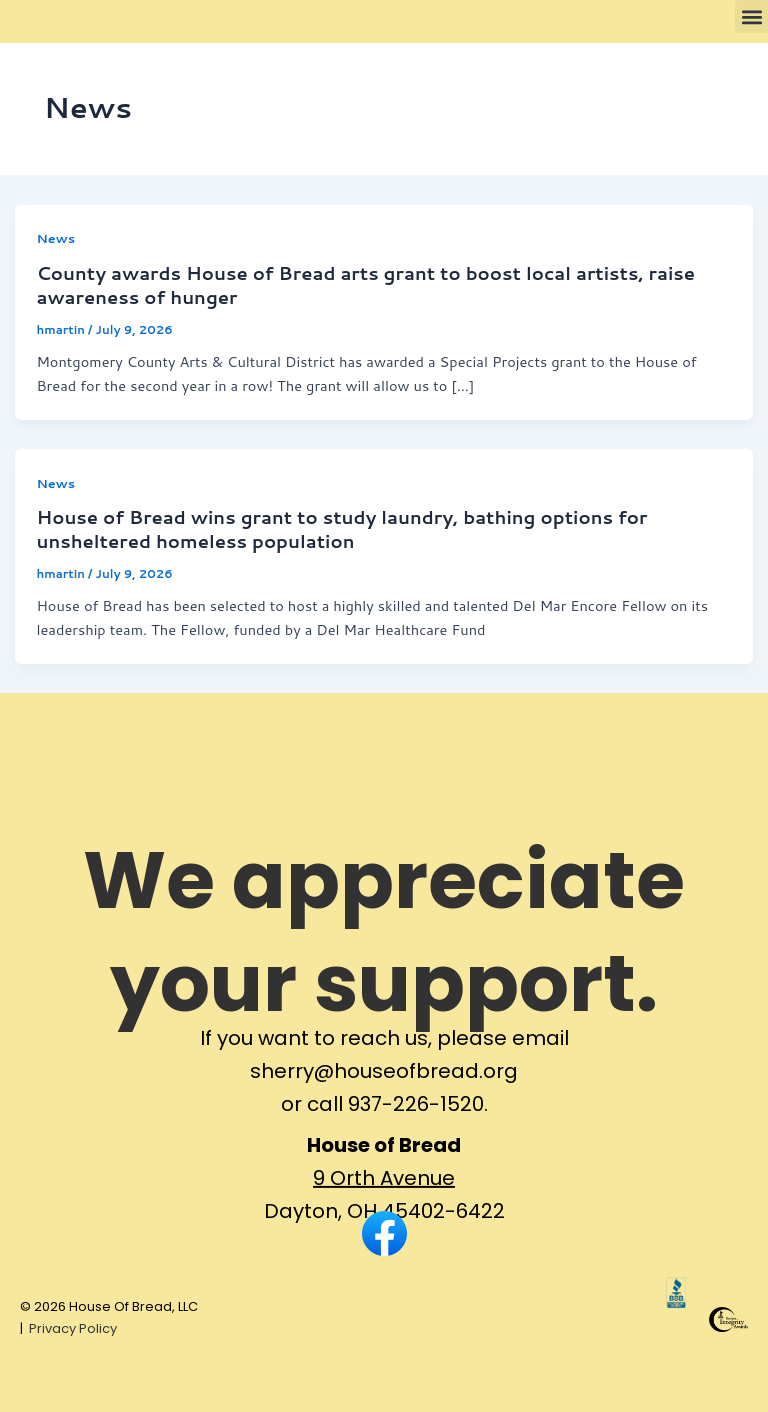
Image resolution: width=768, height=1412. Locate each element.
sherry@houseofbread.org (384, 1085)
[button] (751, 16)
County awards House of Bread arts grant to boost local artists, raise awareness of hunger (365, 285)
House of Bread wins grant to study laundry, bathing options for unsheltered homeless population (341, 529)
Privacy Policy (73, 1328)
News (55, 238)
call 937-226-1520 (395, 1118)
